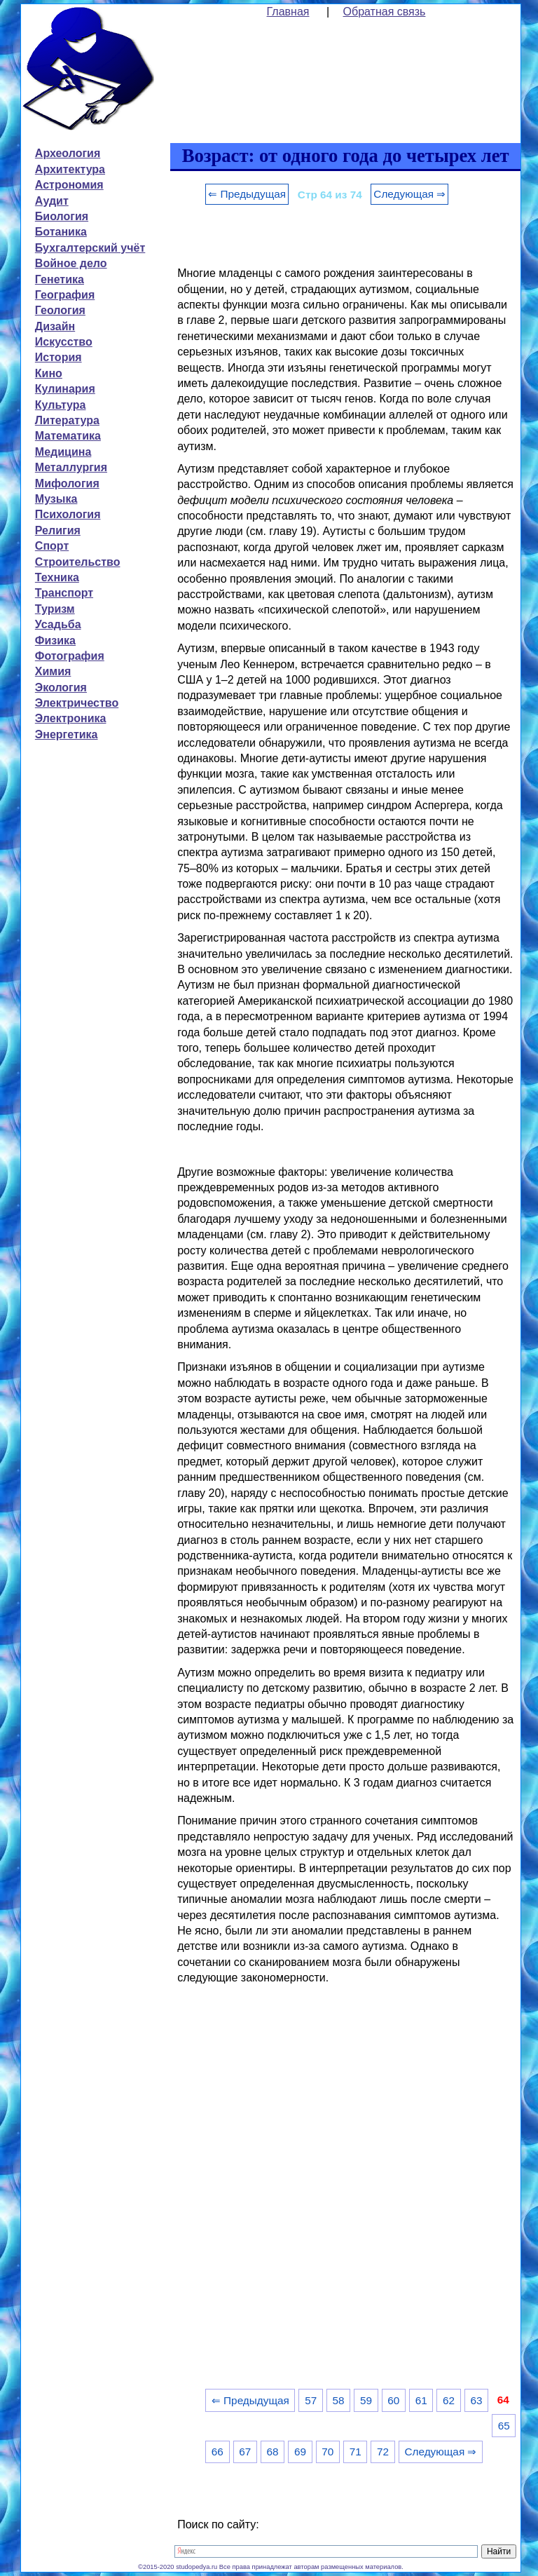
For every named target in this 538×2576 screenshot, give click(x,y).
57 (311, 2400)
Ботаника (61, 232)
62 (449, 2400)
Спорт (52, 546)
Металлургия (71, 467)
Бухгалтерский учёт (90, 248)
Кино (48, 373)
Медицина (63, 452)
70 (327, 2452)
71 (355, 2452)
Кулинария (65, 389)
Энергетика (66, 734)
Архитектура (70, 169)
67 (245, 2452)
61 (421, 2400)
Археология (67, 153)
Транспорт (64, 593)
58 (339, 2400)
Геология (60, 310)
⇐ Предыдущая (247, 194)
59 (366, 2400)
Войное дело (71, 263)
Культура (60, 405)
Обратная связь (384, 12)
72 (383, 2452)
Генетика (59, 279)
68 (273, 2452)
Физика (55, 640)
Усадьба (58, 624)
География (65, 295)
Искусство (63, 342)
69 (300, 2452)
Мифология (67, 483)
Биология (61, 216)
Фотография (69, 656)
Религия (58, 530)
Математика (68, 436)
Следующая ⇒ (409, 194)
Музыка (56, 499)
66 (217, 2452)
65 (504, 2426)
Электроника (70, 718)
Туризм (55, 609)
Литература (67, 420)
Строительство (77, 562)
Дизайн (55, 326)
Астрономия (69, 185)
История (58, 357)
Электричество (76, 703)
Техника (57, 577)
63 (476, 2400)
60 (393, 2400)
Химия (53, 671)
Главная (288, 12)
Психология (68, 514)
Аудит (52, 201)
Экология (61, 687)
